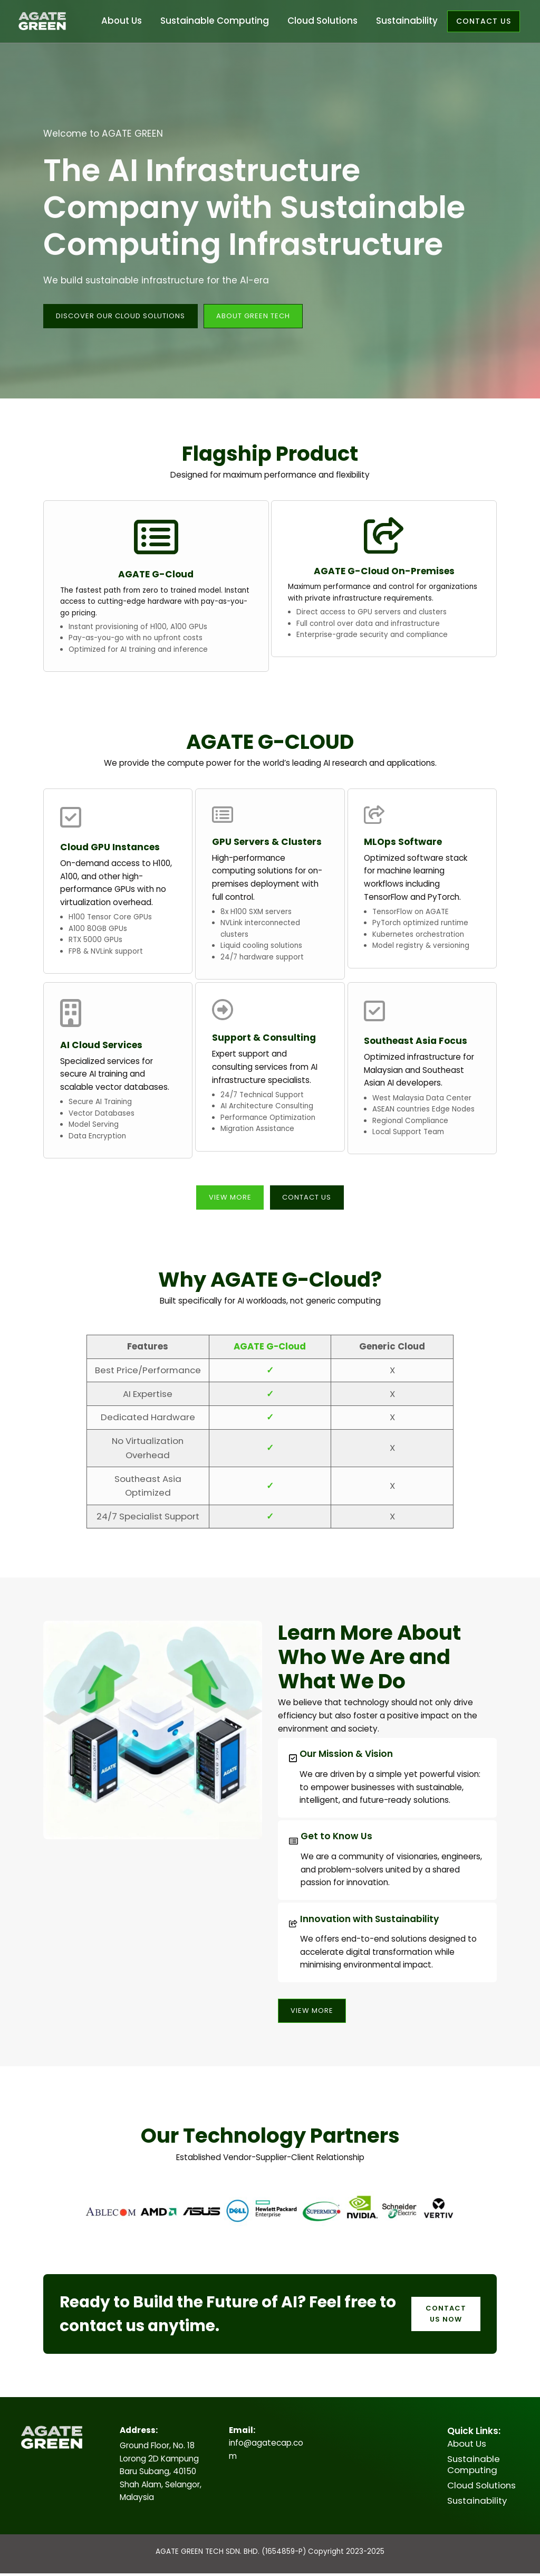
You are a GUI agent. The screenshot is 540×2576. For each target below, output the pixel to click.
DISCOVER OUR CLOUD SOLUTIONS (124, 316)
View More (227, 1199)
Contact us (483, 21)
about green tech (264, 316)
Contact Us (308, 1199)
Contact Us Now (444, 2316)
